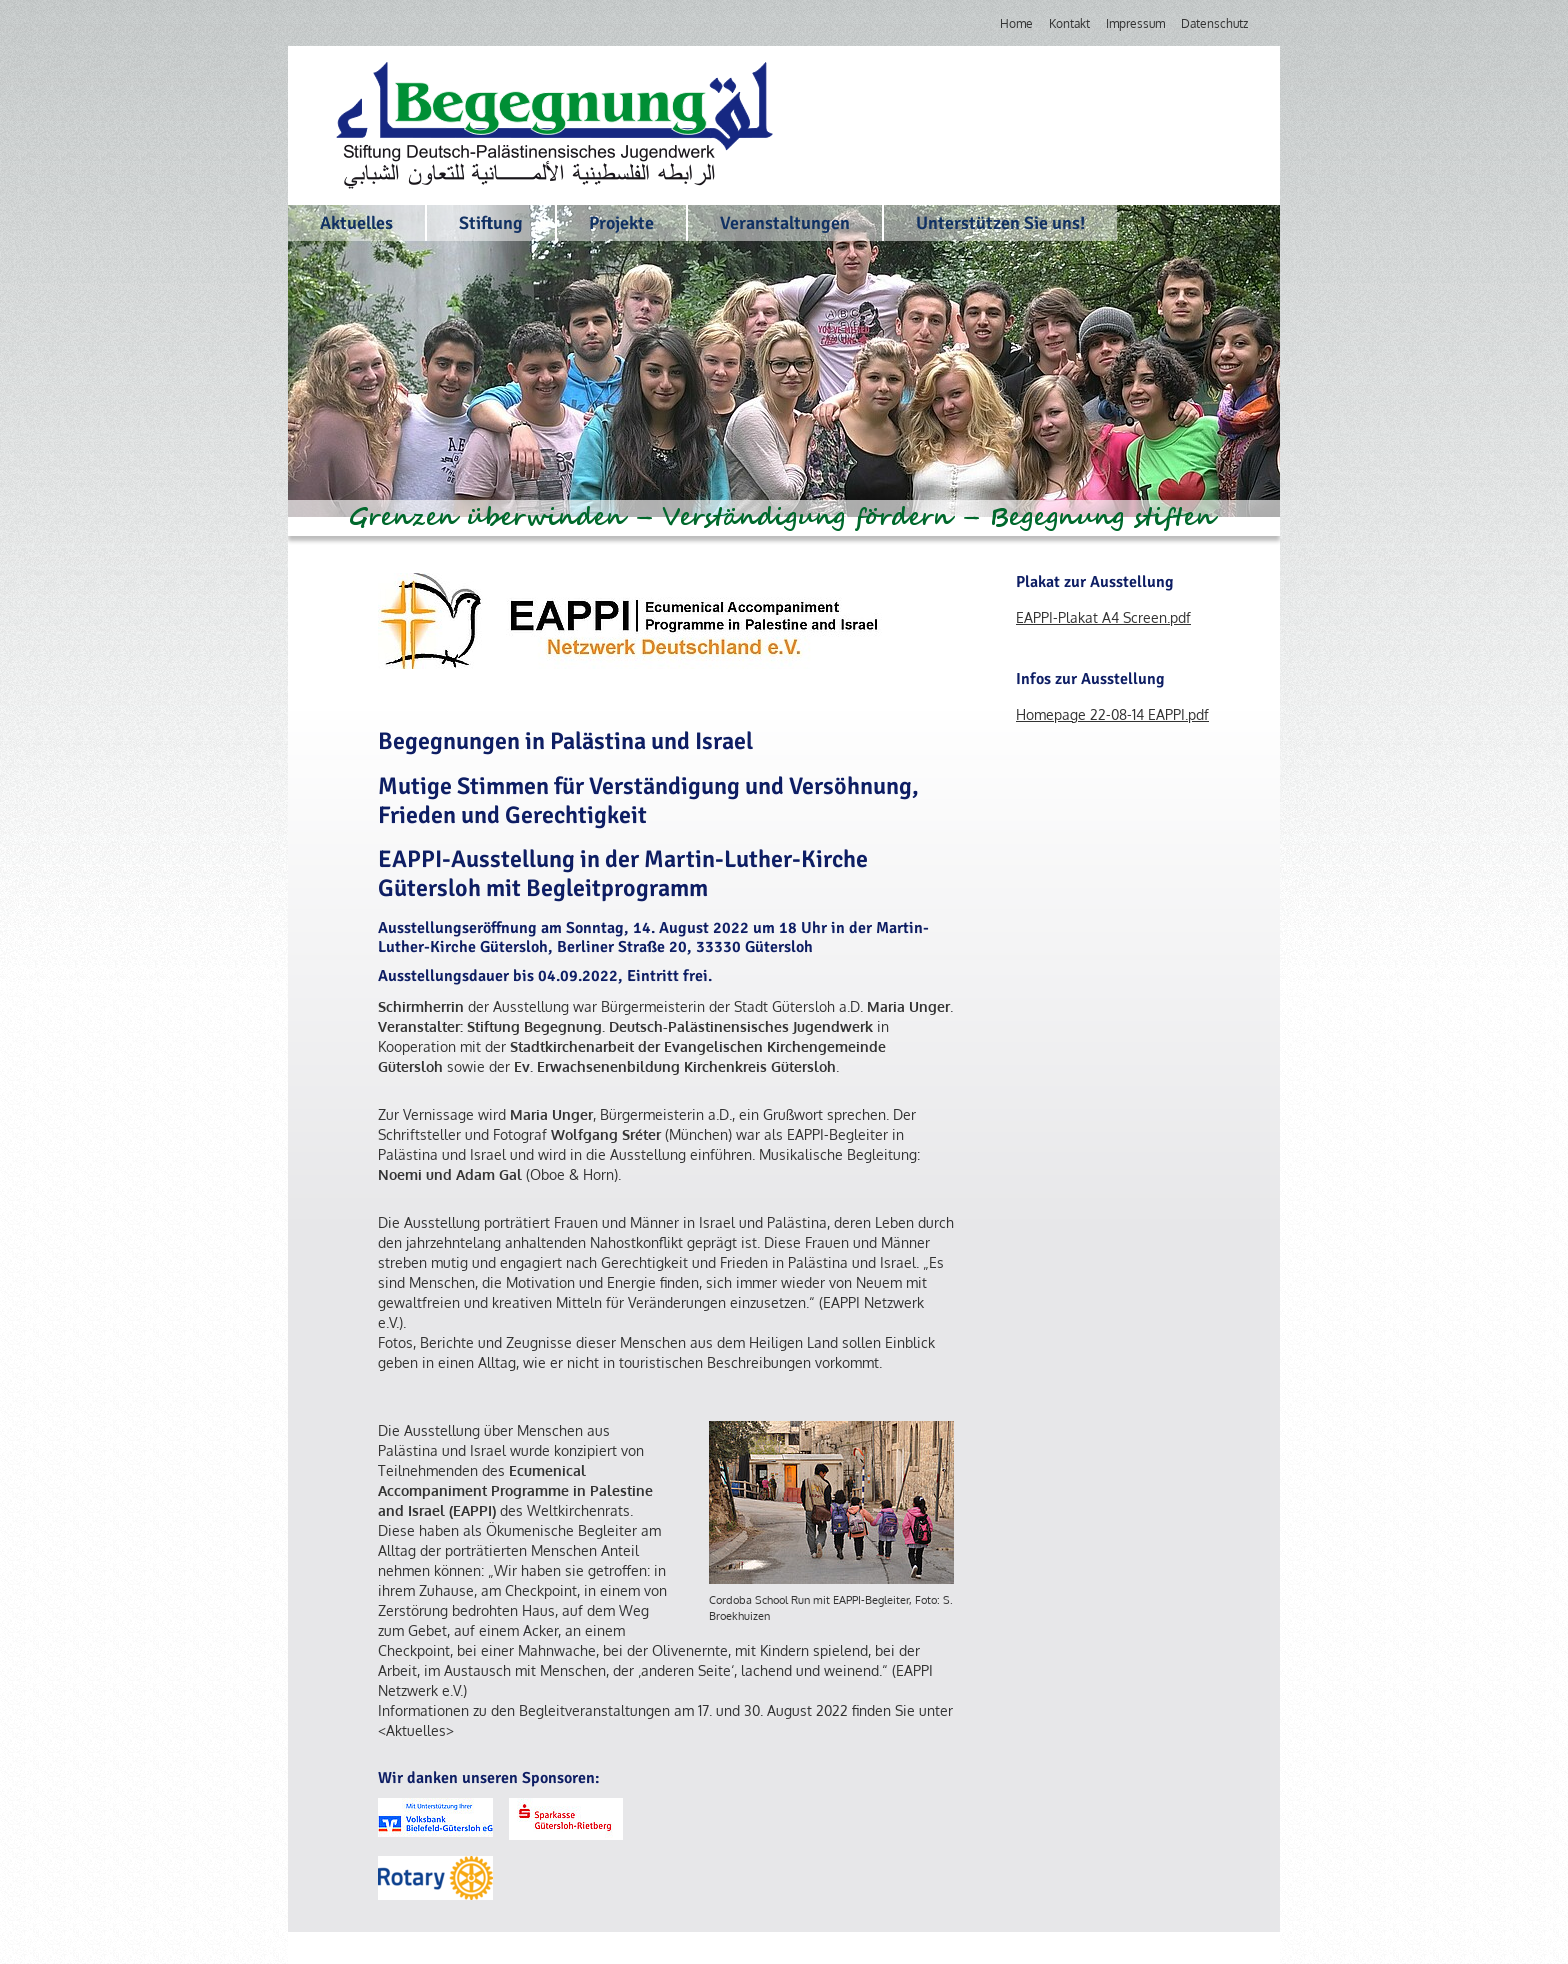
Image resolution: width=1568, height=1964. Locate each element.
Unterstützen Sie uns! (1000, 223)
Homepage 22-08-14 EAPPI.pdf (1112, 714)
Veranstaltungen (785, 223)
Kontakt (1069, 23)
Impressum (1135, 23)
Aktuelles (356, 223)
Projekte (621, 223)
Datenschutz (1214, 23)
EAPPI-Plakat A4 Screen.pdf (1103, 617)
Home (1016, 23)
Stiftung (491, 223)
